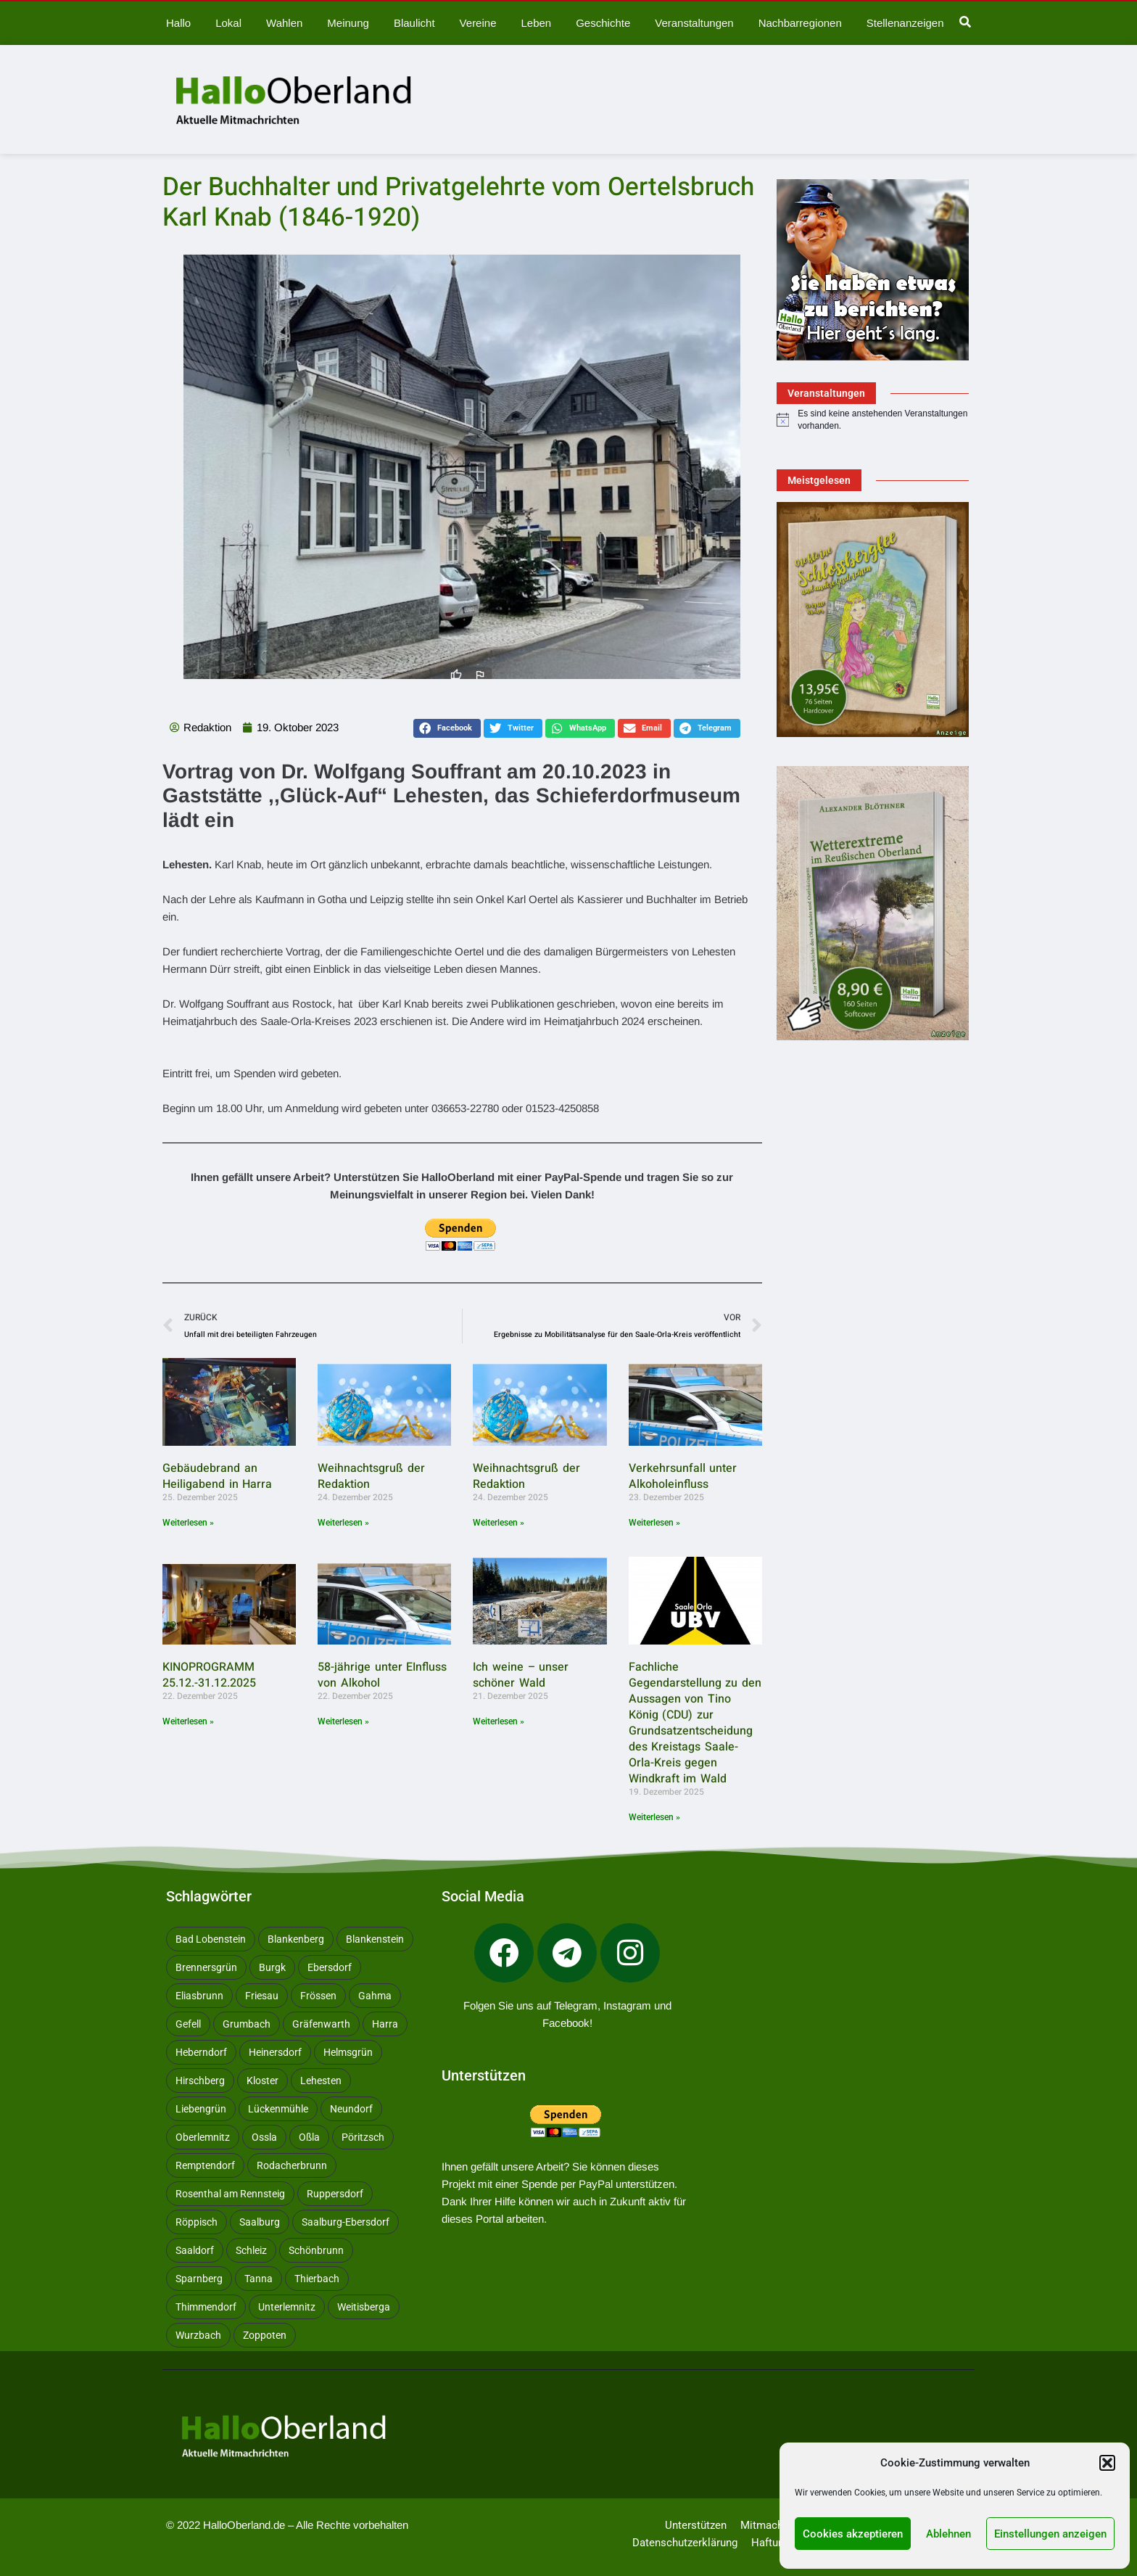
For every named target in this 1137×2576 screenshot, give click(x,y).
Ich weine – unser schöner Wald (520, 1675)
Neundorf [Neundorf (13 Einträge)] (351, 2109)
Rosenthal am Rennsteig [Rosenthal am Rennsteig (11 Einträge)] (230, 2194)
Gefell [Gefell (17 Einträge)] (188, 2024)
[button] (1107, 2463)
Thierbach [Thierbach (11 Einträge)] (316, 2278)
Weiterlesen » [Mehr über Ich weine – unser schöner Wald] (498, 1721)
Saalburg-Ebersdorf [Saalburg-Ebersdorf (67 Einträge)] (345, 2222)
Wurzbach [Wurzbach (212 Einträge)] (198, 2335)
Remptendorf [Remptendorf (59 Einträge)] (205, 2165)
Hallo (178, 23)
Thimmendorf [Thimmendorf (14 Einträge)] (205, 2307)
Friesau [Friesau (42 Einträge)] (261, 1995)
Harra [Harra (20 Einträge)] (385, 2024)
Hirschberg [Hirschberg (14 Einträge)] (200, 2080)
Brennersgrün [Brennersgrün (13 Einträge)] (206, 1967)
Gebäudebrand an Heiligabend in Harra (217, 1476)
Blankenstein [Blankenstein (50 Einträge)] (375, 1939)
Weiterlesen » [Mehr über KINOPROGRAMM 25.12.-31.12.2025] (188, 1721)
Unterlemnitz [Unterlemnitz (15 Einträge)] (286, 2307)
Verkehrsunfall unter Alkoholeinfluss (683, 1476)
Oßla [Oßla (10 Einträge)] (309, 2137)
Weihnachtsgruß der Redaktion (371, 1476)
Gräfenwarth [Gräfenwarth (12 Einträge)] (321, 2024)
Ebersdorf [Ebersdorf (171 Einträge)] (329, 1967)
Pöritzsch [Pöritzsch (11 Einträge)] (363, 2137)
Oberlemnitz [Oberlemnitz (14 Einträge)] (202, 2137)
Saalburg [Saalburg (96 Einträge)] (259, 2222)
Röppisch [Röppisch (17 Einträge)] (196, 2222)
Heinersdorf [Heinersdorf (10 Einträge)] (275, 2052)
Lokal (228, 23)
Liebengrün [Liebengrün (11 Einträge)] (200, 2109)
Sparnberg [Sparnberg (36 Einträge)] (199, 2278)
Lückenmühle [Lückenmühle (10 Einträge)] (278, 2109)
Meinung (348, 23)
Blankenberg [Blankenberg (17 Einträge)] (296, 1939)
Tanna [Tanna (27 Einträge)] (258, 2278)
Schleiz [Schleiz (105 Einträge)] (251, 2250)
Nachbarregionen (800, 23)
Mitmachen (767, 2525)
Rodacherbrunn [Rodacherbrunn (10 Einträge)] (292, 2165)
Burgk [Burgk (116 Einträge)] (272, 1967)
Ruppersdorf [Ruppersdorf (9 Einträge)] (335, 2194)
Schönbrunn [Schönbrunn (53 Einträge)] (316, 2250)
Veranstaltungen (694, 23)
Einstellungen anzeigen (1050, 2533)
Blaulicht (414, 23)
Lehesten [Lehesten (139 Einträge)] (321, 2080)
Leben (536, 23)
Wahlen (284, 23)
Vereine (478, 23)
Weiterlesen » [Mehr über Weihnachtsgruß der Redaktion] (343, 1523)
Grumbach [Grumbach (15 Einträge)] (246, 2024)
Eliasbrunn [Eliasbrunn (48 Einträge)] (199, 1995)
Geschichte (603, 23)
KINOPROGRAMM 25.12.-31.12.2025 (209, 1675)
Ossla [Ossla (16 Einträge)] (264, 2137)
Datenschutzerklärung (684, 2542)
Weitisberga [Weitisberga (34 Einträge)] (363, 2307)
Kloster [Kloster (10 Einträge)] (262, 2080)
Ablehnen (948, 2533)
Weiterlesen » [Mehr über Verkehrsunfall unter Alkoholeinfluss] (654, 1523)
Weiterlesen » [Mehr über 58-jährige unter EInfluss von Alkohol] (343, 1721)
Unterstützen (696, 2525)
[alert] (873, 420)
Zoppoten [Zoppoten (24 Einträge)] (264, 2335)
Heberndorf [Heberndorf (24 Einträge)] (201, 2052)
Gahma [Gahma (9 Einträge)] (375, 1995)
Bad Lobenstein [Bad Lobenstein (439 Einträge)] (210, 1939)
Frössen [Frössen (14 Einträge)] (318, 1995)
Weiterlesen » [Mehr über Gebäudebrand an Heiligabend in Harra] (188, 1523)
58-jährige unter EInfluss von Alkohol (382, 1675)
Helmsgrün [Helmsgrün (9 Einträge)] (348, 2052)
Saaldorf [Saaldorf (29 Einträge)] (194, 2250)
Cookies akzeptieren (853, 2533)
